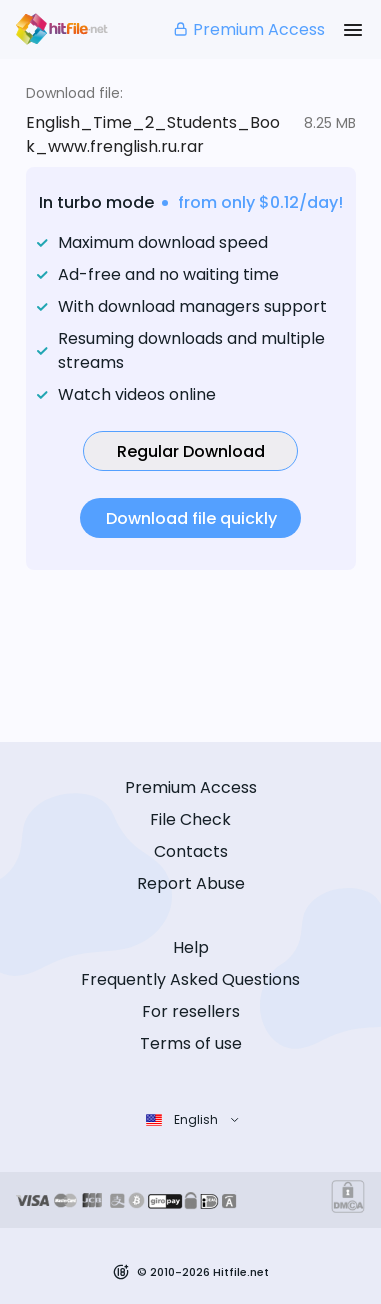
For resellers (191, 1011)
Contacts (191, 851)
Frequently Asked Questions (190, 979)
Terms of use (191, 1043)
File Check (190, 819)
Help (191, 947)
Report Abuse (191, 883)
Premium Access (248, 29)
